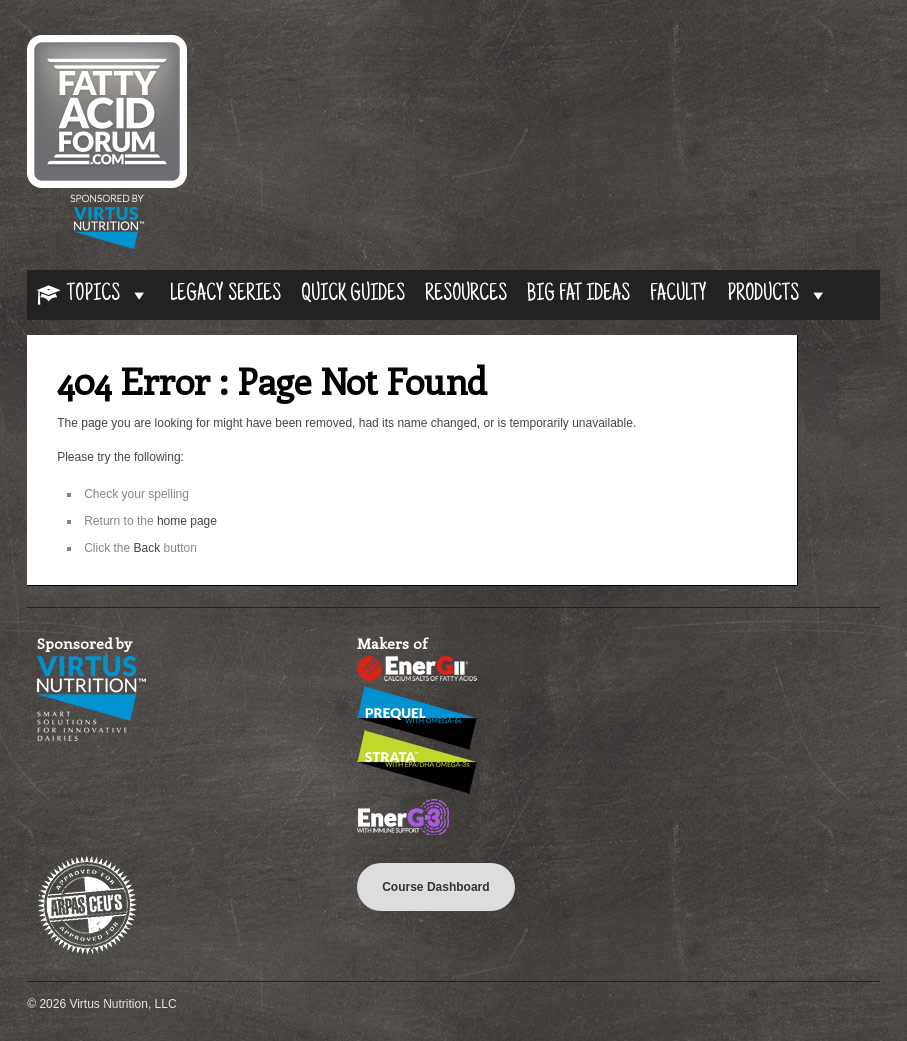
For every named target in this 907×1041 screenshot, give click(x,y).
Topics (108, 295)
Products (778, 295)
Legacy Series (225, 295)
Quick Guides (353, 295)
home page (187, 521)
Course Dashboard (435, 887)
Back (147, 548)
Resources (466, 295)
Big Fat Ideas (578, 295)
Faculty (678, 295)
